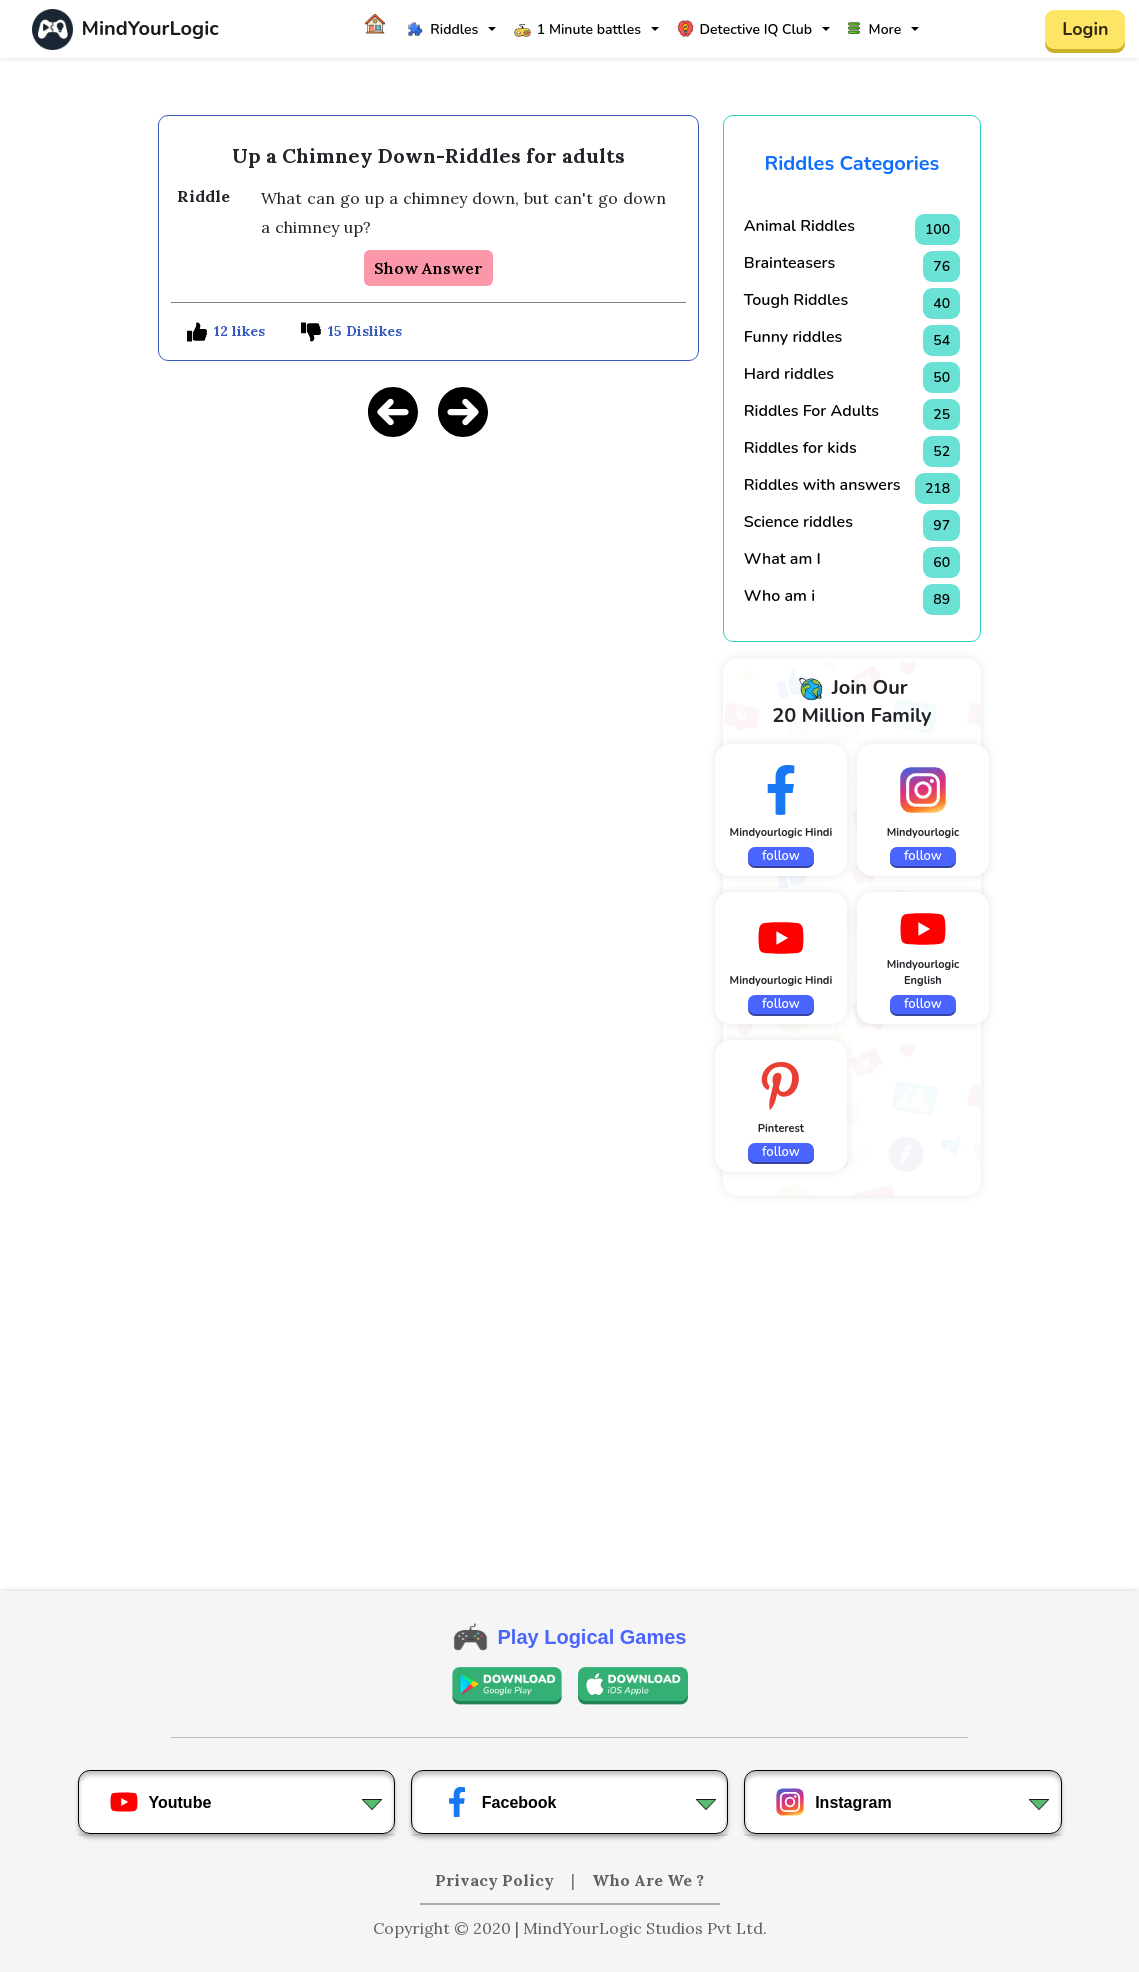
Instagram (833, 1802)
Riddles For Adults (811, 411)
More (875, 29)
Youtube (160, 1802)
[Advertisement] (428, 595)
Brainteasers (789, 263)
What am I (782, 559)
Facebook (499, 1802)
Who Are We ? (648, 1880)
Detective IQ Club (744, 29)
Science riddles (798, 522)
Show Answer (428, 268)
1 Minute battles (577, 29)
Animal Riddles (799, 226)
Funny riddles (793, 337)
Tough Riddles (796, 300)
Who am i (779, 596)
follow (781, 856)
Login (1085, 29)
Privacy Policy (496, 1880)
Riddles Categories (852, 163)
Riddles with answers (822, 485)
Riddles (442, 29)
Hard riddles (789, 374)
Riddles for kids (800, 448)
